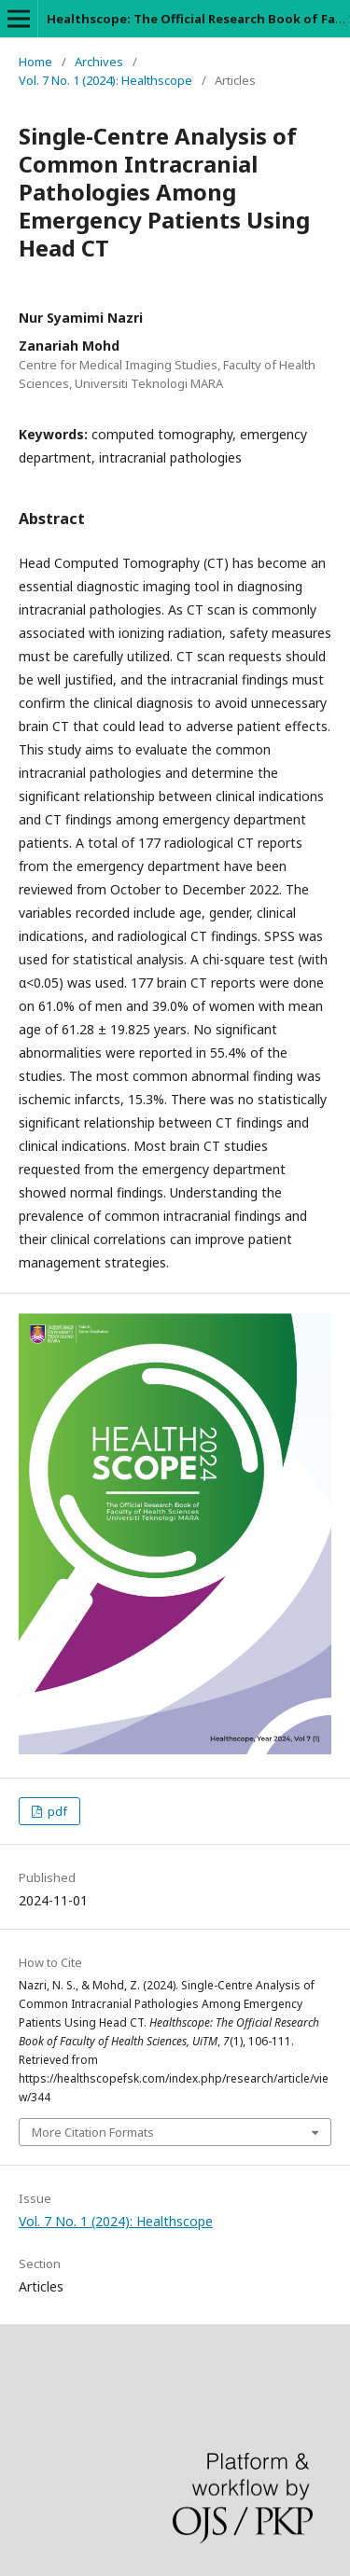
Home (35, 61)
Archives (99, 61)
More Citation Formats (93, 2132)
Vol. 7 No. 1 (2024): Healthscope (105, 80)
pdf (56, 1811)
